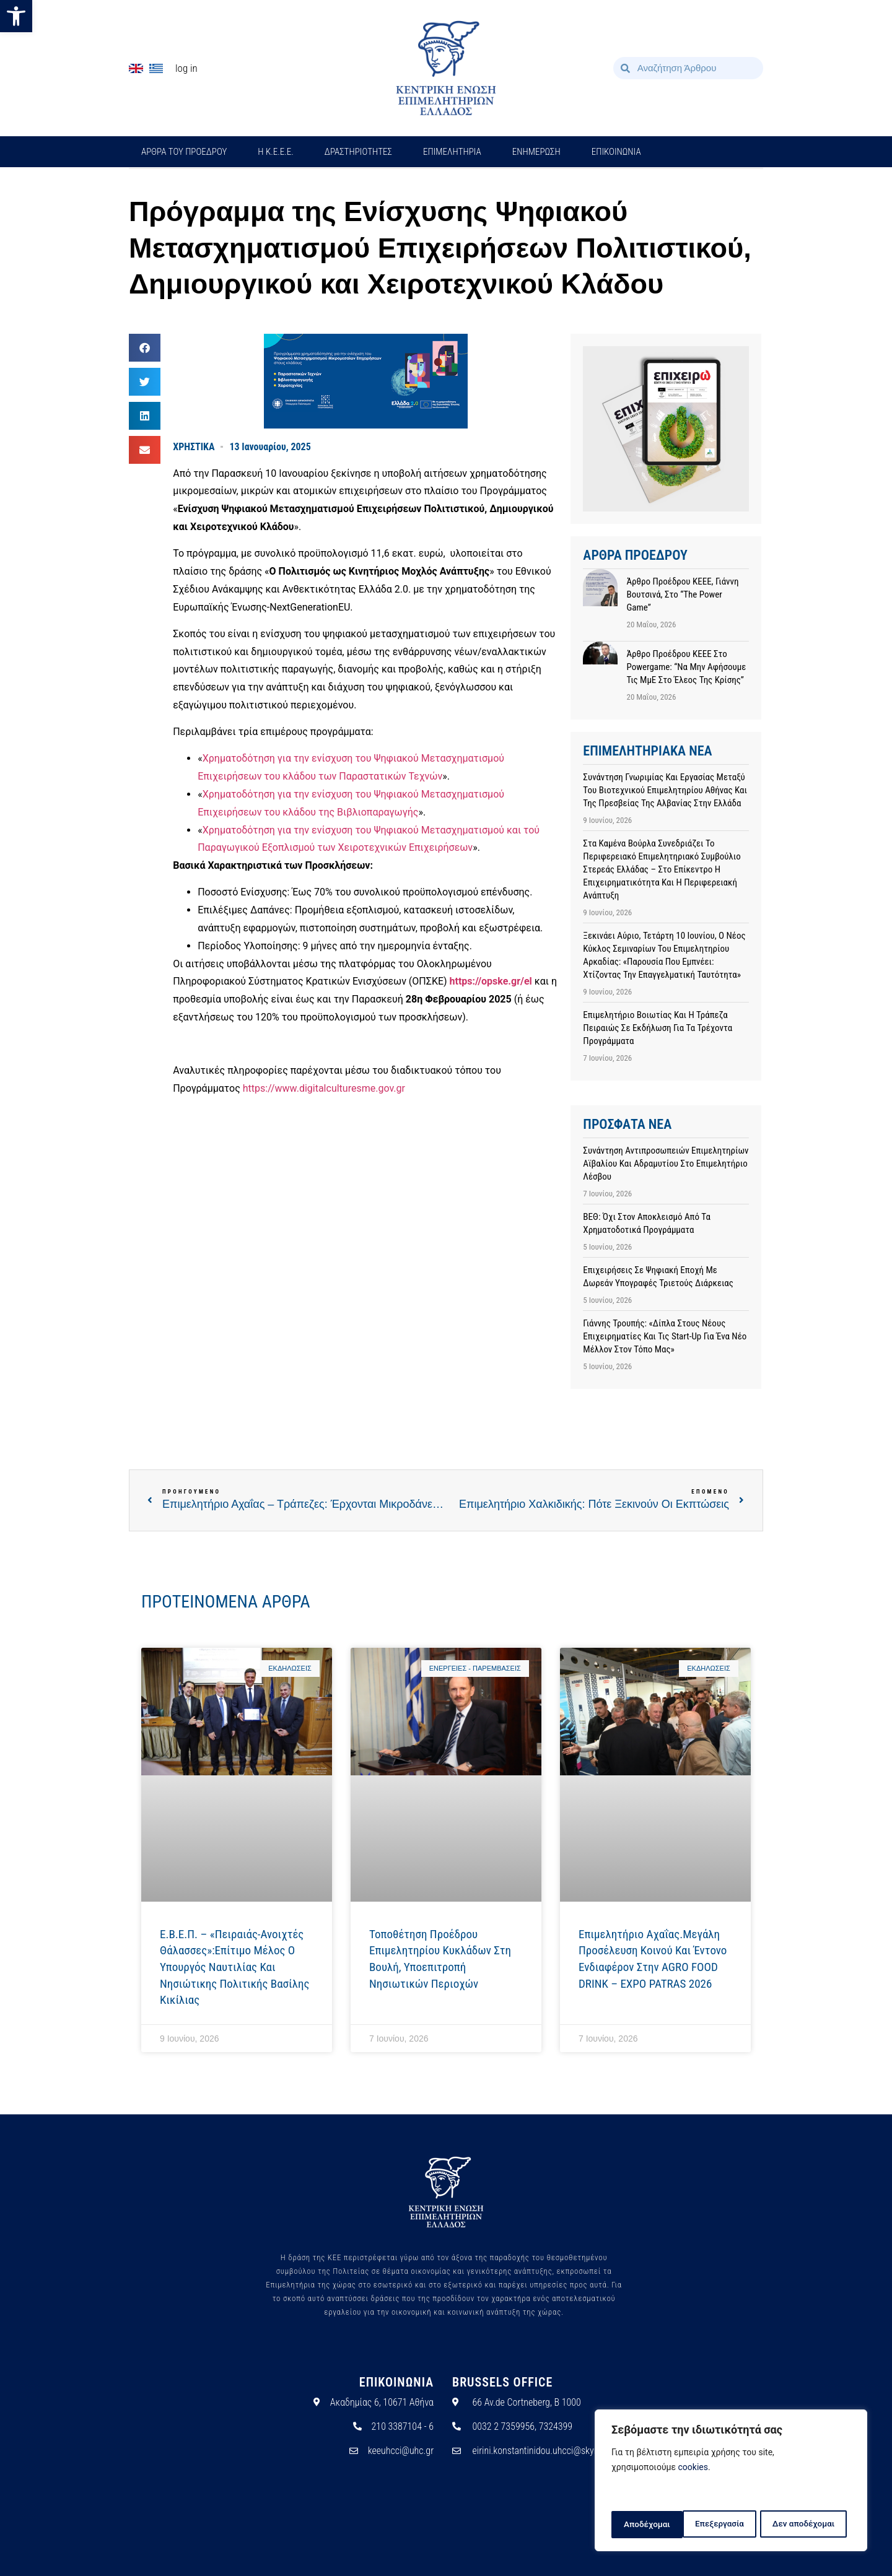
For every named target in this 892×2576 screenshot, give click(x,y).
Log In (186, 68)
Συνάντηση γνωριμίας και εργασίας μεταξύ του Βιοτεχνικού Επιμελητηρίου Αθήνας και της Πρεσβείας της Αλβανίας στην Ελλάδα (665, 790)
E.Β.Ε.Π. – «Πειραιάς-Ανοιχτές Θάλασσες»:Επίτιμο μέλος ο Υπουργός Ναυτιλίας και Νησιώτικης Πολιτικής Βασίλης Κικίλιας (234, 1967)
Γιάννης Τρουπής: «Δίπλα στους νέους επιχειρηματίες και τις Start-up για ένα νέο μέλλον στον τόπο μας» (664, 1336)
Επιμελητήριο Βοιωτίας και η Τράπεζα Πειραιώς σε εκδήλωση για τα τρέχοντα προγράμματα (657, 1027)
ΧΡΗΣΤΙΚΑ (193, 447)
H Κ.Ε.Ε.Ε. (276, 151)
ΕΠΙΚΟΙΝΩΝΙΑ (616, 151)
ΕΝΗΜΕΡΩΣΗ (536, 151)
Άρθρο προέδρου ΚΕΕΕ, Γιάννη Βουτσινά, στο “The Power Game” (682, 594)
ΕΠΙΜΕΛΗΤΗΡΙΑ (452, 151)
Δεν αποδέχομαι (732, 2525)
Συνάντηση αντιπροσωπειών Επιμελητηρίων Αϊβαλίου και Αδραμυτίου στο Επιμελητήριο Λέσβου (665, 1163)
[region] (731, 2482)
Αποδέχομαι (816, 2525)
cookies (693, 2470)
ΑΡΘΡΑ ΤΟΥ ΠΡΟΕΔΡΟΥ (184, 151)
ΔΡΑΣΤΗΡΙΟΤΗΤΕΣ (358, 151)
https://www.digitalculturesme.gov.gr (324, 1088)
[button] (16, 16)
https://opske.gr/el (491, 981)
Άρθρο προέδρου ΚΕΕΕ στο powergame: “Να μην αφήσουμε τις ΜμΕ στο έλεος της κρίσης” (686, 666)
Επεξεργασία (647, 2525)
